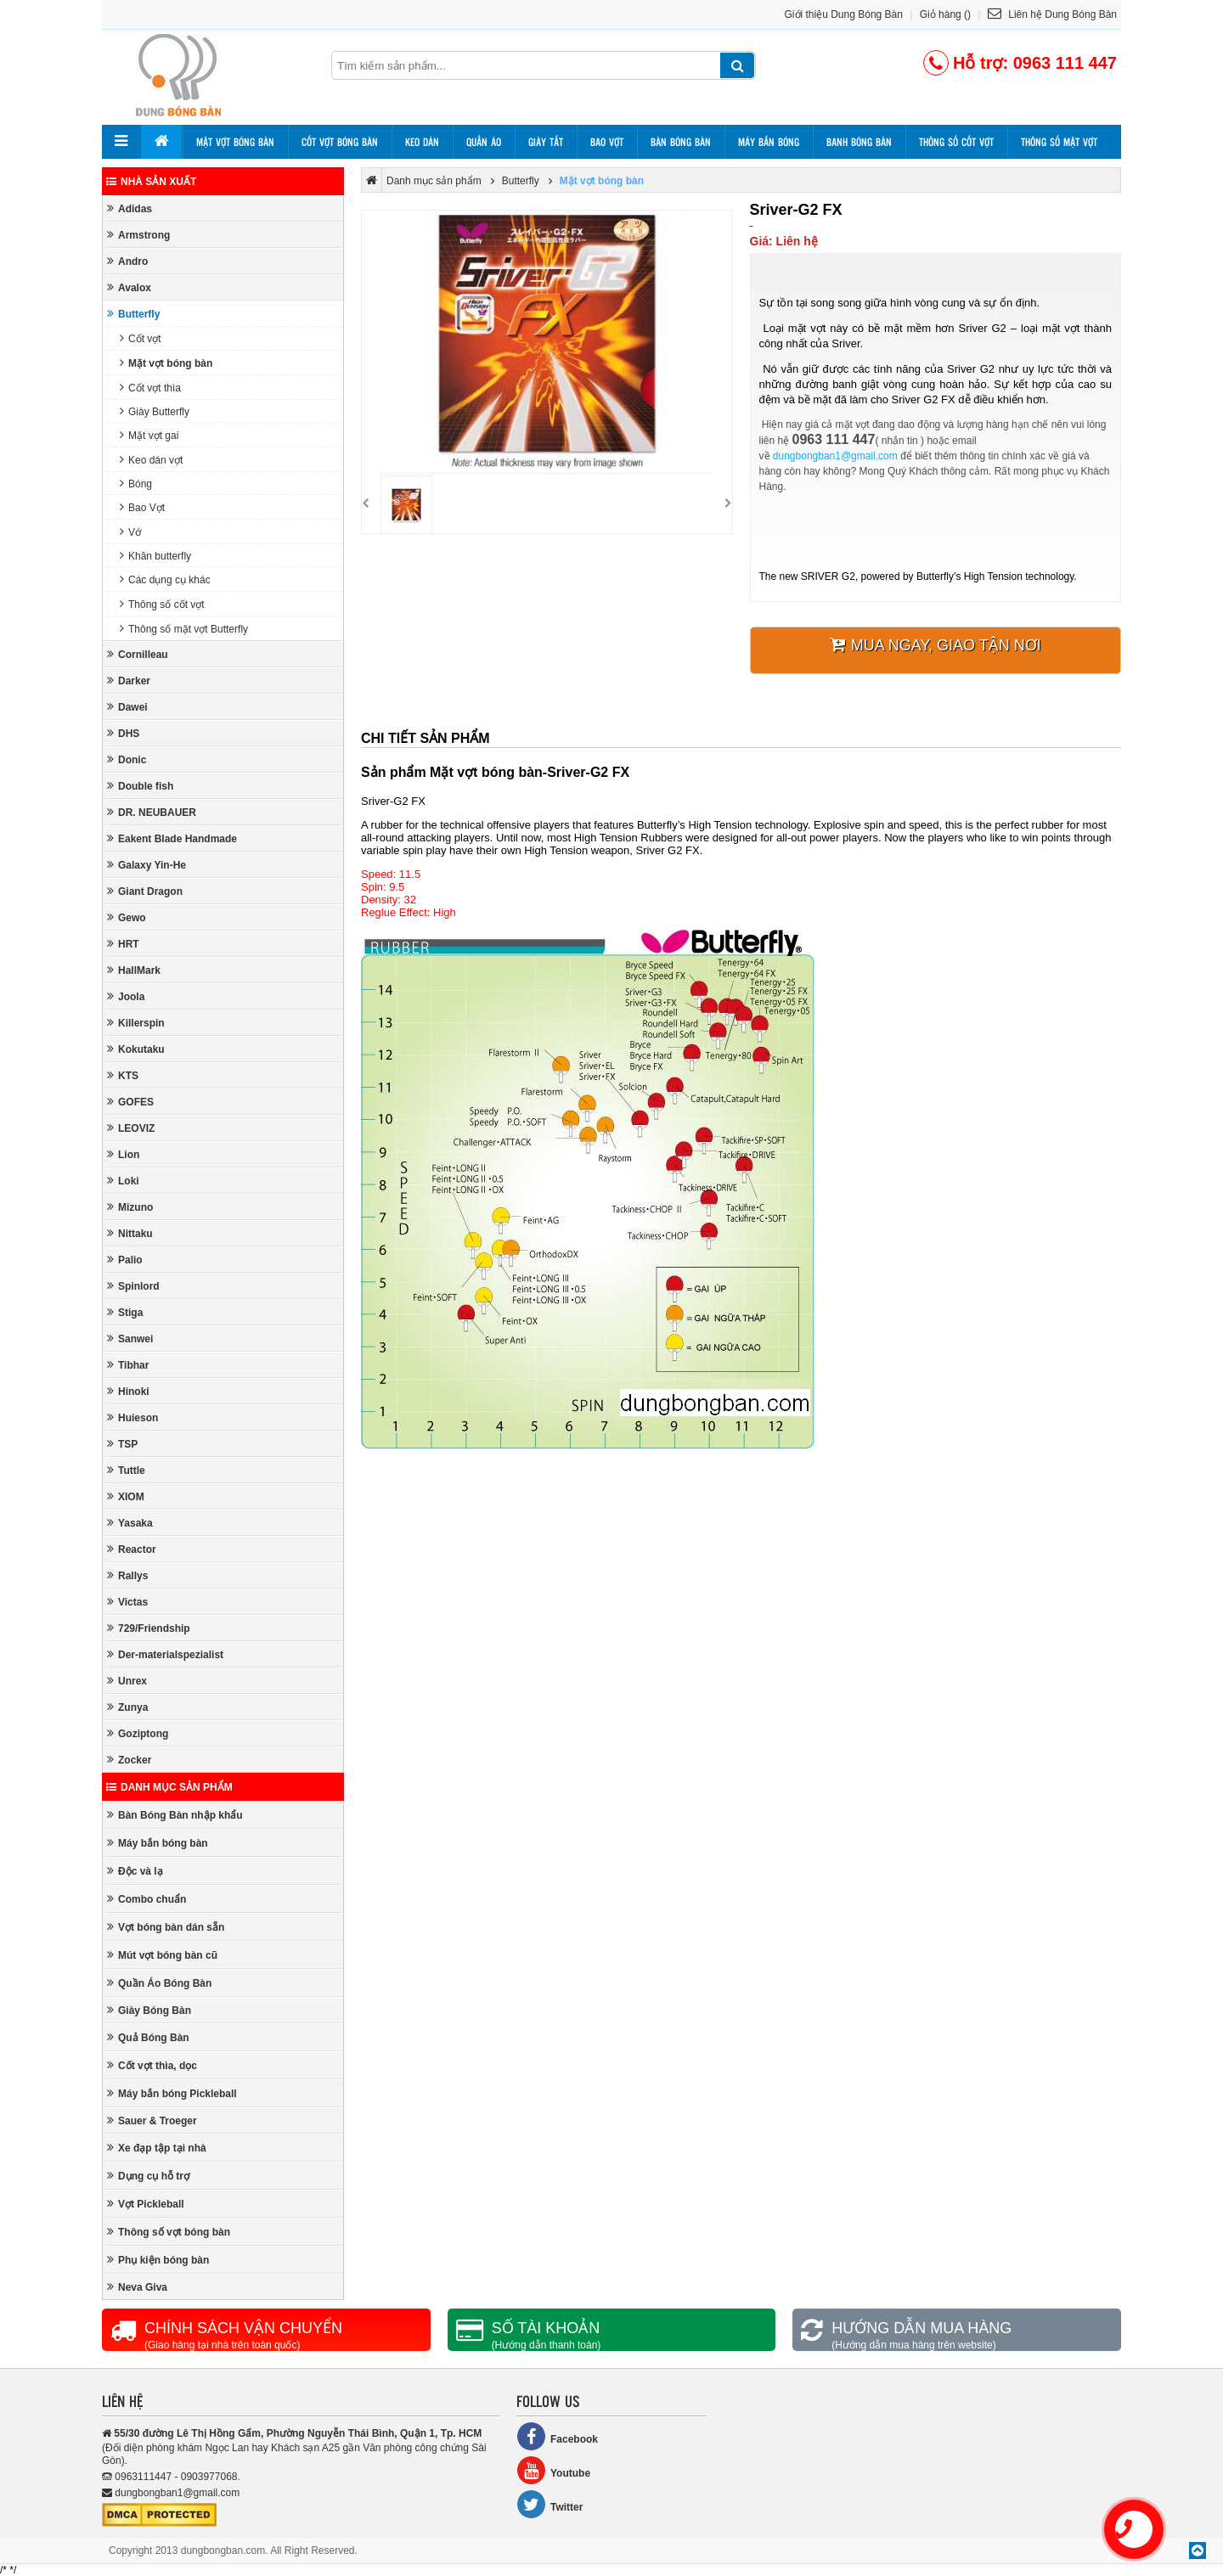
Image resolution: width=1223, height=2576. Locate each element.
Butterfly (133, 313)
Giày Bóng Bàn (149, 2010)
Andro (127, 261)
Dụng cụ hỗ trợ (148, 2175)
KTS (122, 1075)
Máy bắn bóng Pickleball (172, 2093)
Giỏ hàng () (945, 14)
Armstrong (138, 234)
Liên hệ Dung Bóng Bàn (1052, 14)
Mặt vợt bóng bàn (235, 141)
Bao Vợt (142, 507)
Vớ (130, 532)
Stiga (125, 1312)
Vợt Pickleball (145, 2203)
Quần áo (483, 141)
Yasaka (130, 1522)
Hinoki (128, 1391)
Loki (123, 1180)
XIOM (125, 1496)
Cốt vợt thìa (150, 387)
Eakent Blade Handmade (172, 838)
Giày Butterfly (154, 411)
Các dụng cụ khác (165, 579)
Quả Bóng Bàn (148, 2037)
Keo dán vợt (151, 459)
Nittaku (130, 1233)
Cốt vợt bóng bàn (340, 141)
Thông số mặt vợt (1059, 141)
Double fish (140, 785)
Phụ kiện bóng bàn (158, 2259)
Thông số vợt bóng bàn (168, 2231)
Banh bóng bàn (859, 141)
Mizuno (130, 1207)
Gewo (126, 917)
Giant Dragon (145, 891)
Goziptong (137, 1733)
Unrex (127, 1680)
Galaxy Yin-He (146, 864)
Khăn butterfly (155, 555)
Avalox (129, 287)
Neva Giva (137, 2287)
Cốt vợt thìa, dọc (152, 2065)
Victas (127, 1601)
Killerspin (136, 1022)
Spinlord (133, 1286)
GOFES (130, 1101)
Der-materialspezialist (165, 1654)
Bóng (136, 483)
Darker (128, 680)
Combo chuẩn (146, 1899)
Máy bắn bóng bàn (157, 1842)
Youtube (553, 2470)
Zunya (127, 1707)
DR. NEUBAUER (151, 812)
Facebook (557, 2436)
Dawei (127, 706)
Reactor (131, 1549)
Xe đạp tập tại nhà (156, 2147)
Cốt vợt (140, 338)
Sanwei (130, 1338)
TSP (122, 1443)
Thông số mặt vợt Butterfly (184, 628)
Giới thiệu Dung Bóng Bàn (844, 14)
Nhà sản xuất (151, 182)
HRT (123, 943)
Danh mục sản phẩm (169, 1787)
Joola (125, 996)
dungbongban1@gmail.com (835, 456)
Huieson (132, 1417)
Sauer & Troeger (152, 2120)
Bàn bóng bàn (681, 141)
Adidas (129, 208)
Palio (125, 1259)
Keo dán (422, 141)
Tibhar (128, 1364)
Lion (123, 1154)
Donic (126, 759)
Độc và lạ (135, 1871)
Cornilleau (137, 654)
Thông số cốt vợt (956, 141)
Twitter (549, 2504)
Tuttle (126, 1470)
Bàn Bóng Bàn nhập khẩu (175, 1814)
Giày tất (545, 141)
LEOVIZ (131, 1128)
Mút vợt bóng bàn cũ (162, 1955)
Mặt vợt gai (149, 435)
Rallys (127, 1575)
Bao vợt (606, 141)
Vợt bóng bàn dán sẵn (165, 1927)
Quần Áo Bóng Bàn (159, 1983)
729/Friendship (148, 1628)
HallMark (134, 970)
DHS (123, 733)
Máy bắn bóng (768, 141)
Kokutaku (136, 1049)
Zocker (129, 1759)
